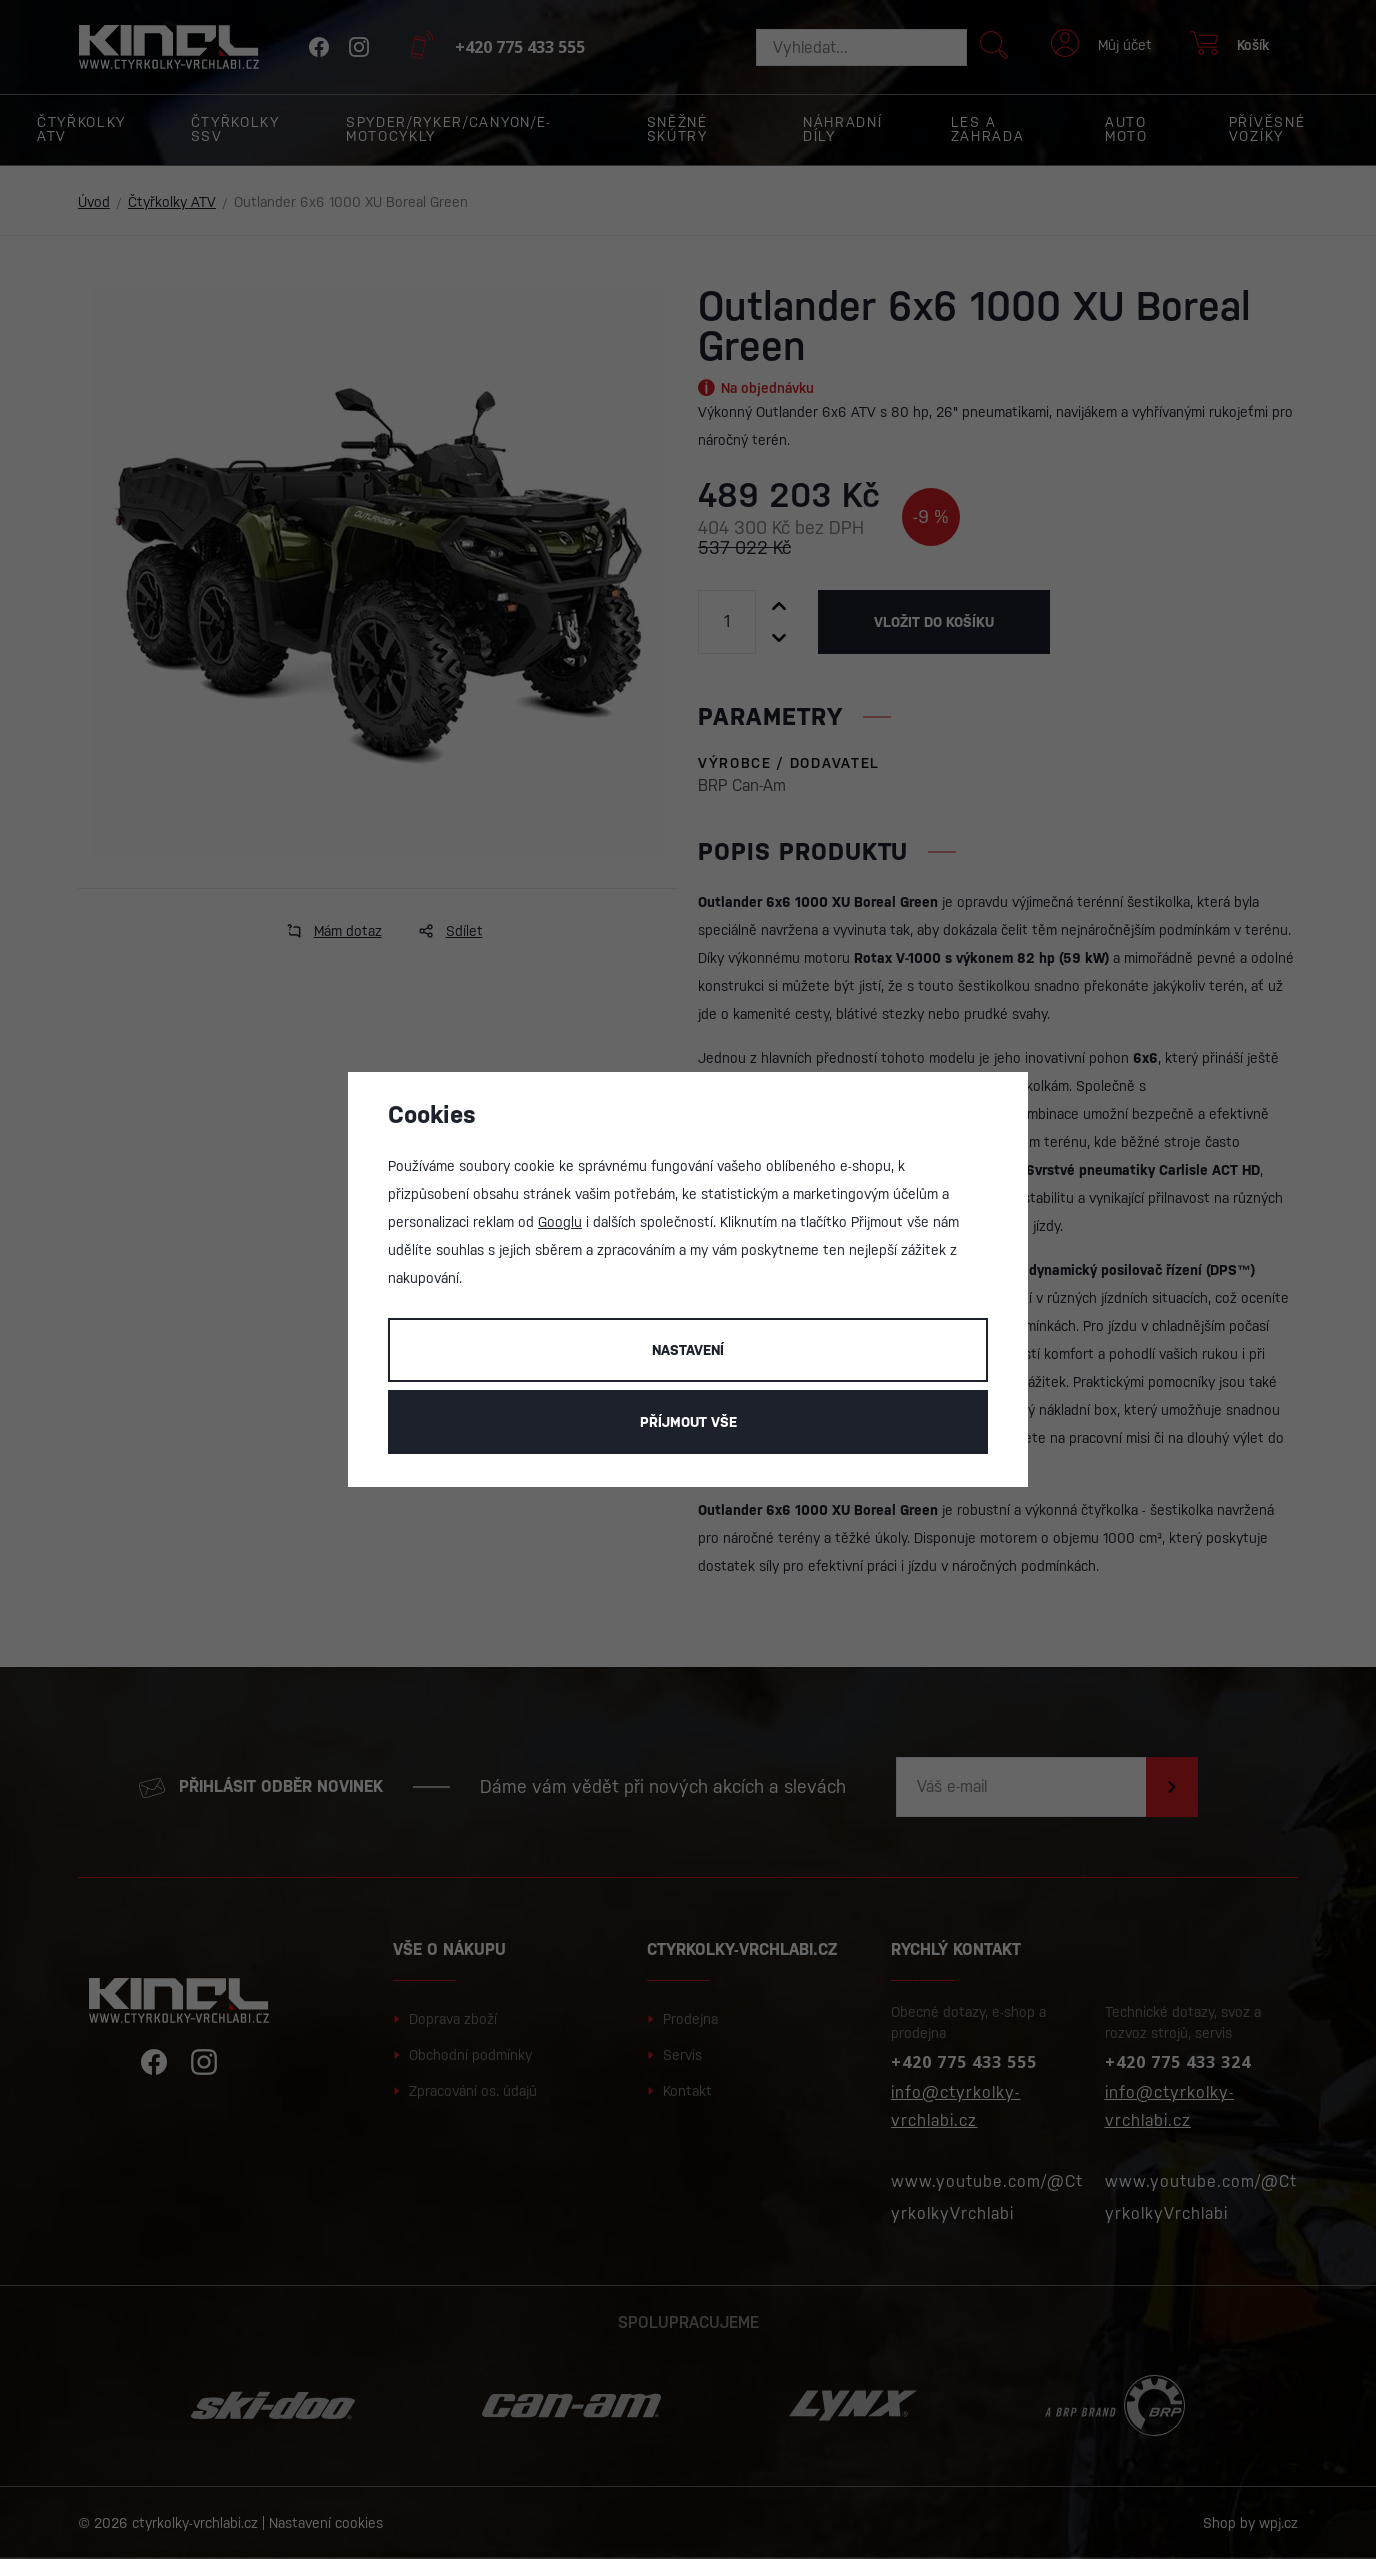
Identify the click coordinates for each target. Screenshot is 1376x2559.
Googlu (560, 1222)
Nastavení (688, 1350)
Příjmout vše (688, 1422)
